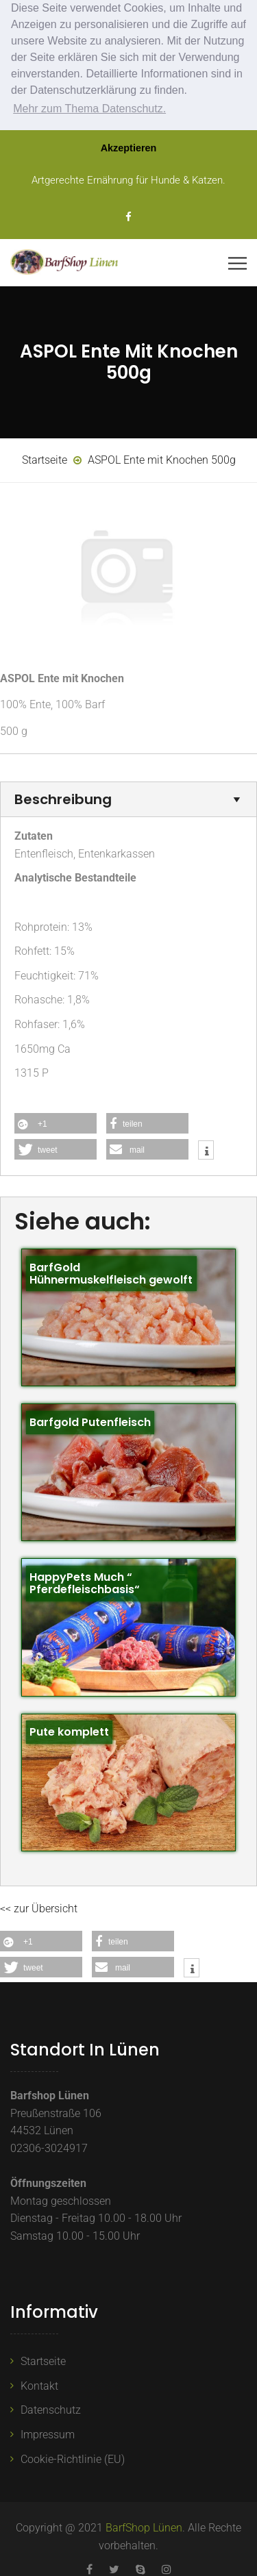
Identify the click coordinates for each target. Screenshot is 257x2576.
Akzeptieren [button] (129, 147)
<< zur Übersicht (38, 1908)
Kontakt (39, 2385)
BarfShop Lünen (144, 2527)
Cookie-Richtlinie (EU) (73, 2459)
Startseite (43, 2361)
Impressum (48, 2434)
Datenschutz (51, 2409)
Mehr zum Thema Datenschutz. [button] (89, 108)
